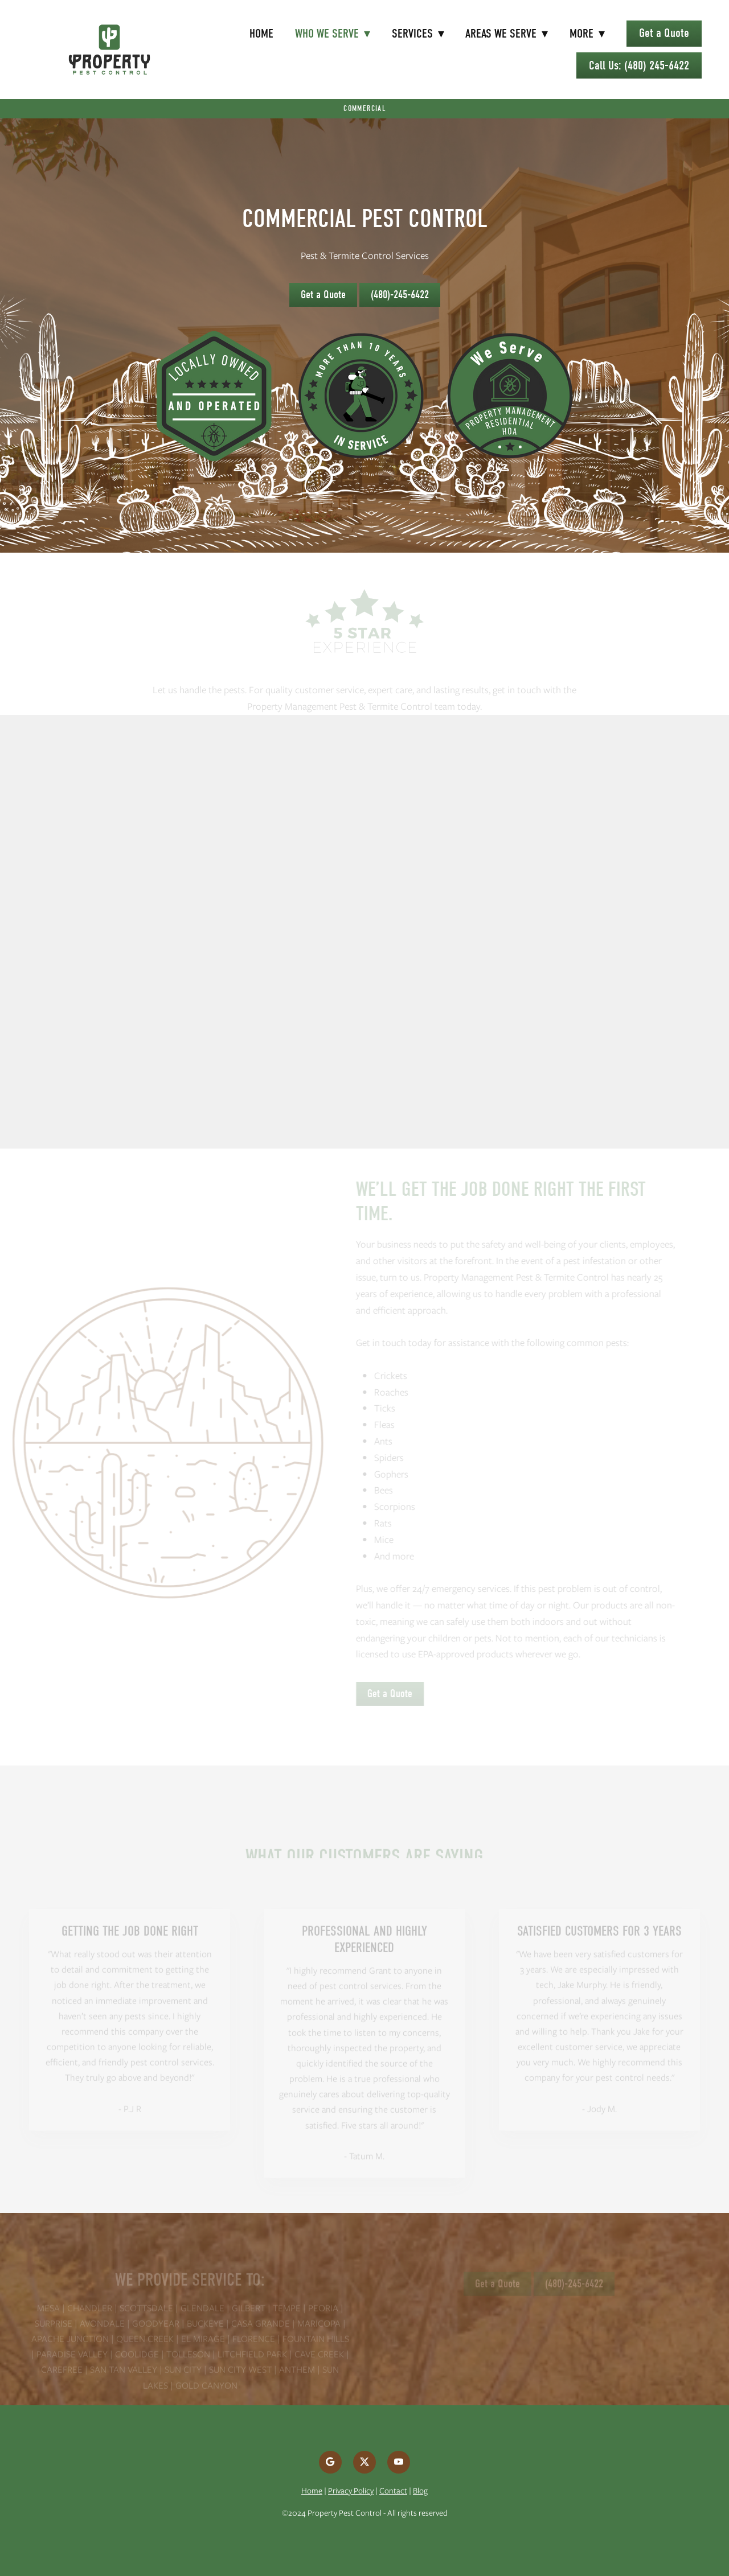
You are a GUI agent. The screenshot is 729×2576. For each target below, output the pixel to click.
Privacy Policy (351, 2490)
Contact (393, 2490)
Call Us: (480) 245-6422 (639, 65)
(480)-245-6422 (400, 294)
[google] (330, 2462)
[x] (364, 2462)
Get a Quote (664, 33)
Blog (420, 2490)
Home (261, 33)
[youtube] (398, 2462)
